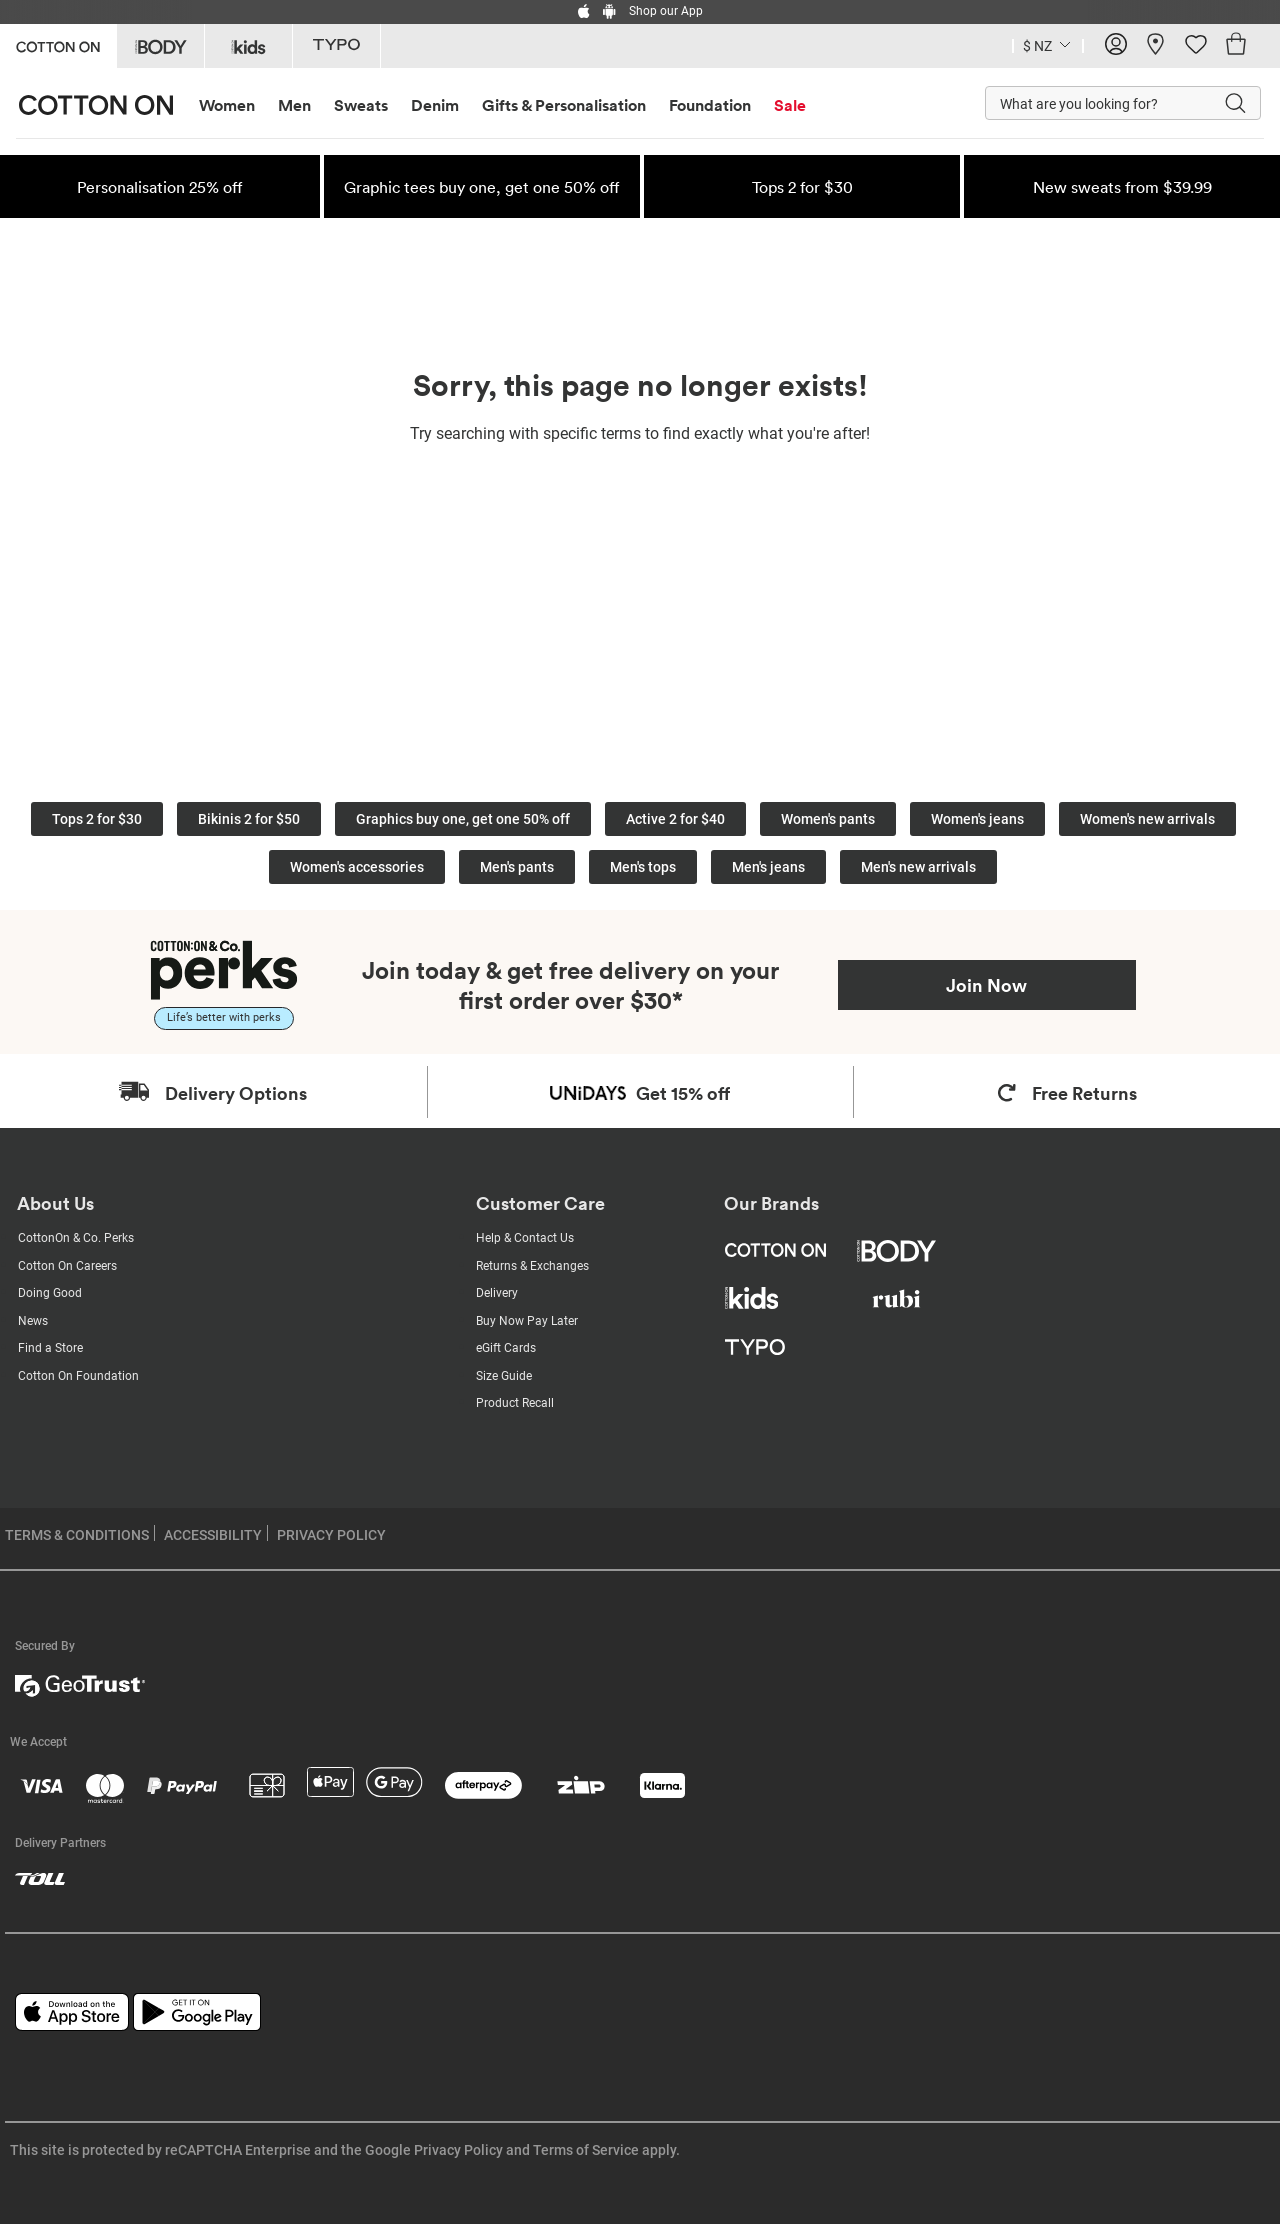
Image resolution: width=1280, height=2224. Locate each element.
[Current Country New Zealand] (1037, 48)
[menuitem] (235, 105)
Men (294, 105)
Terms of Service (586, 2150)
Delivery (497, 1293)
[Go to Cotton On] (58, 44)
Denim (435, 105)
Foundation (710, 105)
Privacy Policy (458, 2150)
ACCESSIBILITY (213, 1535)
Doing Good (50, 1293)
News (33, 1321)
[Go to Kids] (248, 46)
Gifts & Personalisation (564, 105)
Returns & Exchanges (532, 1266)
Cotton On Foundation (78, 1376)
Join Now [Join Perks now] (986, 985)
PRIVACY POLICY (331, 1535)
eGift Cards (506, 1348)
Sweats (361, 105)
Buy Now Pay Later (527, 1321)
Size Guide (504, 1376)
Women (227, 105)
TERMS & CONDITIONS (77, 1535)
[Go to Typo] (336, 46)
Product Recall (515, 1403)
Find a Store (50, 1348)
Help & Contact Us (525, 1238)
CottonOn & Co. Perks (76, 1238)
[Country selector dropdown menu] (1048, 44)
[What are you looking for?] (1084, 103)
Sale (790, 105)
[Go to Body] (160, 46)
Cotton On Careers (67, 1266)
